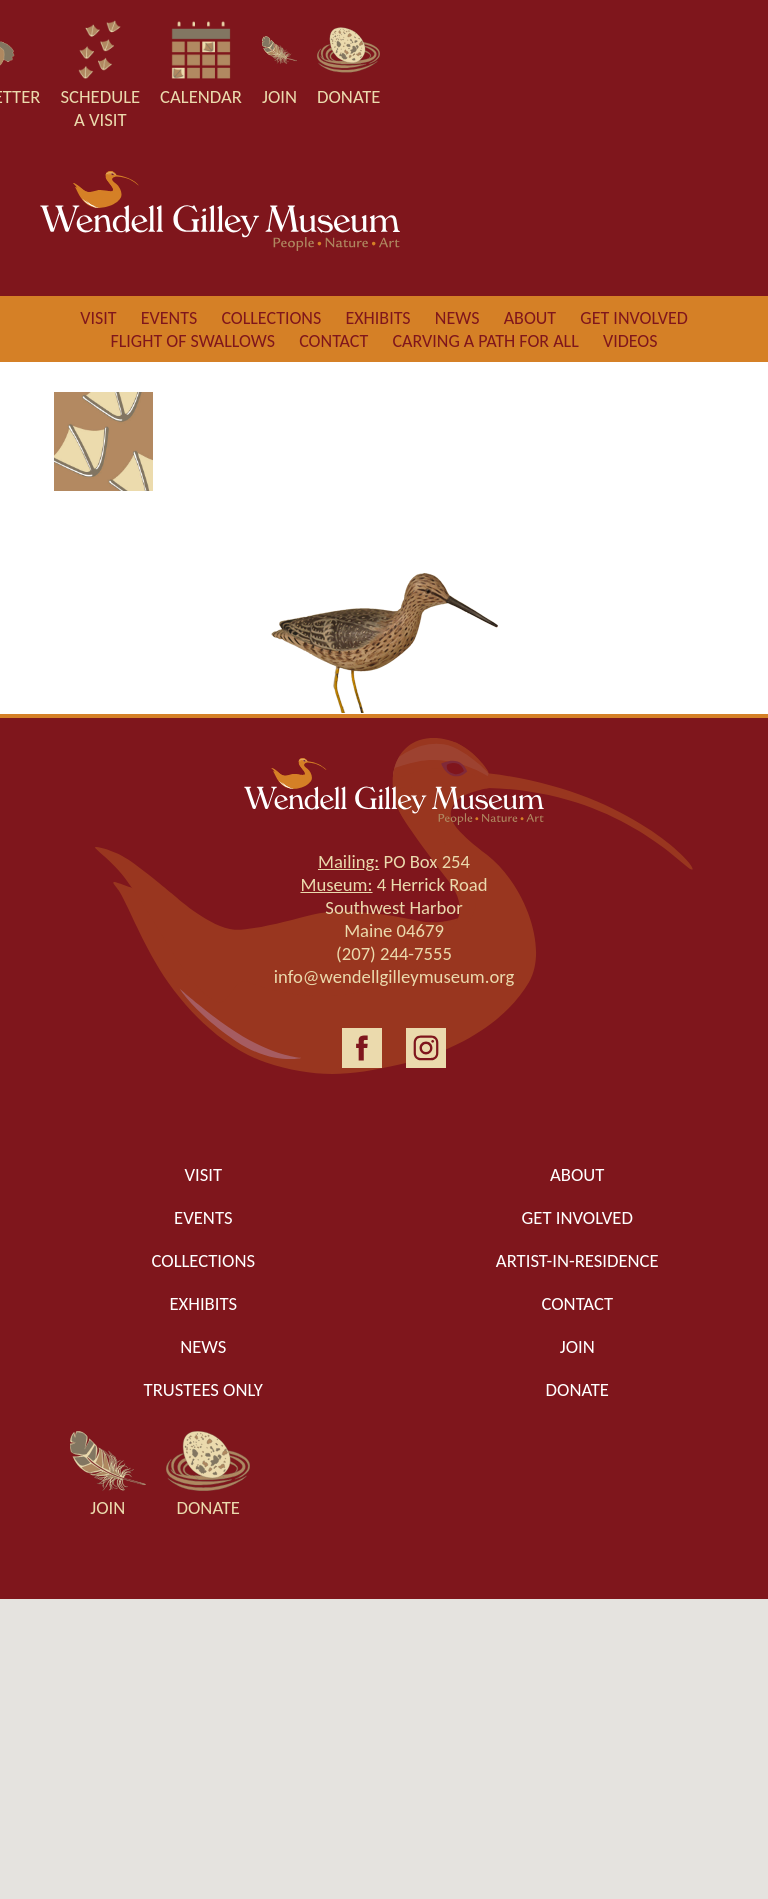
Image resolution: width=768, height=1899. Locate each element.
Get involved (633, 318)
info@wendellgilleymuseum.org (394, 976)
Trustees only (203, 1389)
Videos (630, 341)
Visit (98, 318)
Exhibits (377, 318)
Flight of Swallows (192, 341)
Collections (271, 318)
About (530, 318)
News (457, 318)
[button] (384, 1730)
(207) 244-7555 (394, 953)
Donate (577, 1389)
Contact (333, 341)
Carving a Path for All (485, 341)
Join (577, 1346)
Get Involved (577, 1217)
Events (169, 318)
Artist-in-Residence (577, 1260)
